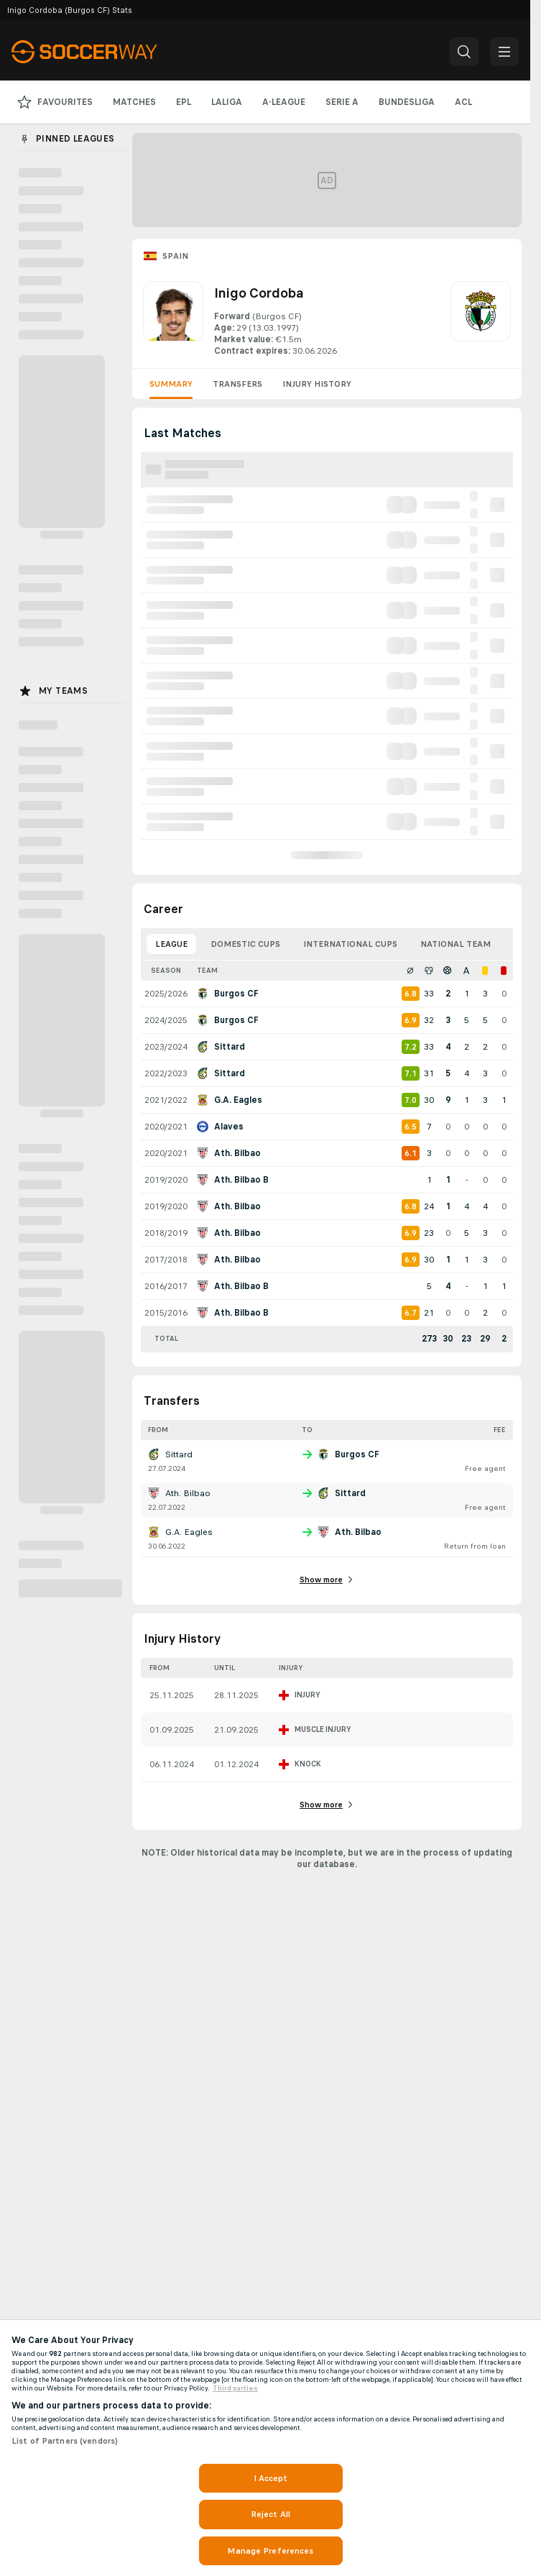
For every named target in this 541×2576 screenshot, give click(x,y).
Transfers (237, 384)
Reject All (270, 2514)
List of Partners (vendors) (64, 2441)
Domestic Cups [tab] (245, 944)
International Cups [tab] (350, 944)
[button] (464, 51)
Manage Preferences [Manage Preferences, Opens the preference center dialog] (270, 2551)
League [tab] (171, 944)
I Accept (271, 2478)
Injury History (316, 384)
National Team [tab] (455, 944)
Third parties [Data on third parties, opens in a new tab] (235, 2388)
